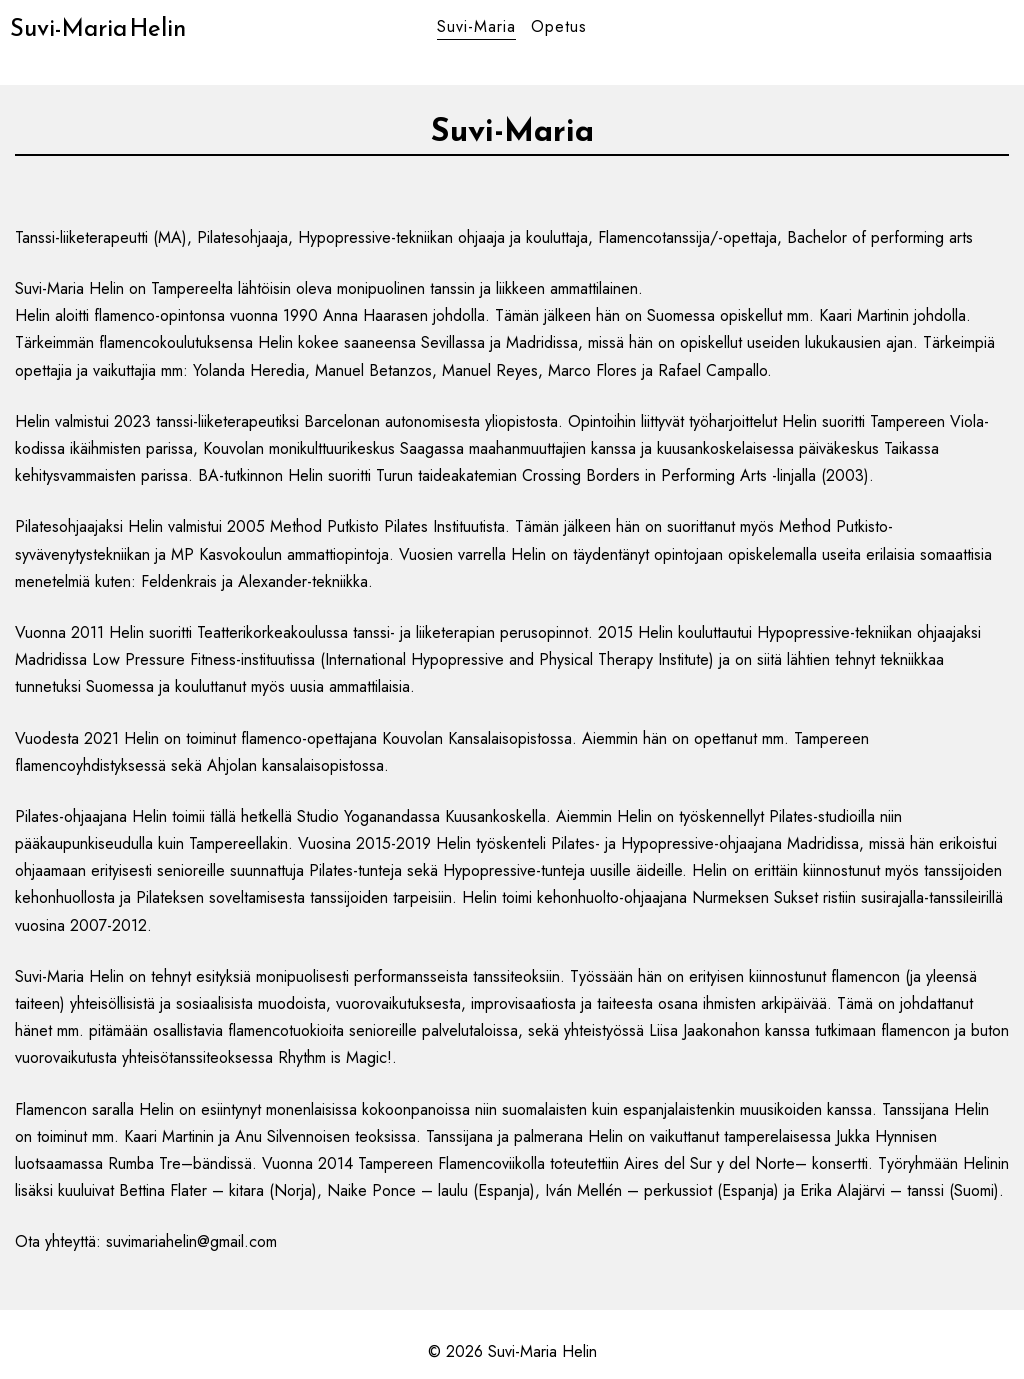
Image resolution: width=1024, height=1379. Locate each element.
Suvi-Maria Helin (98, 28)
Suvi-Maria (476, 26)
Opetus (559, 26)
